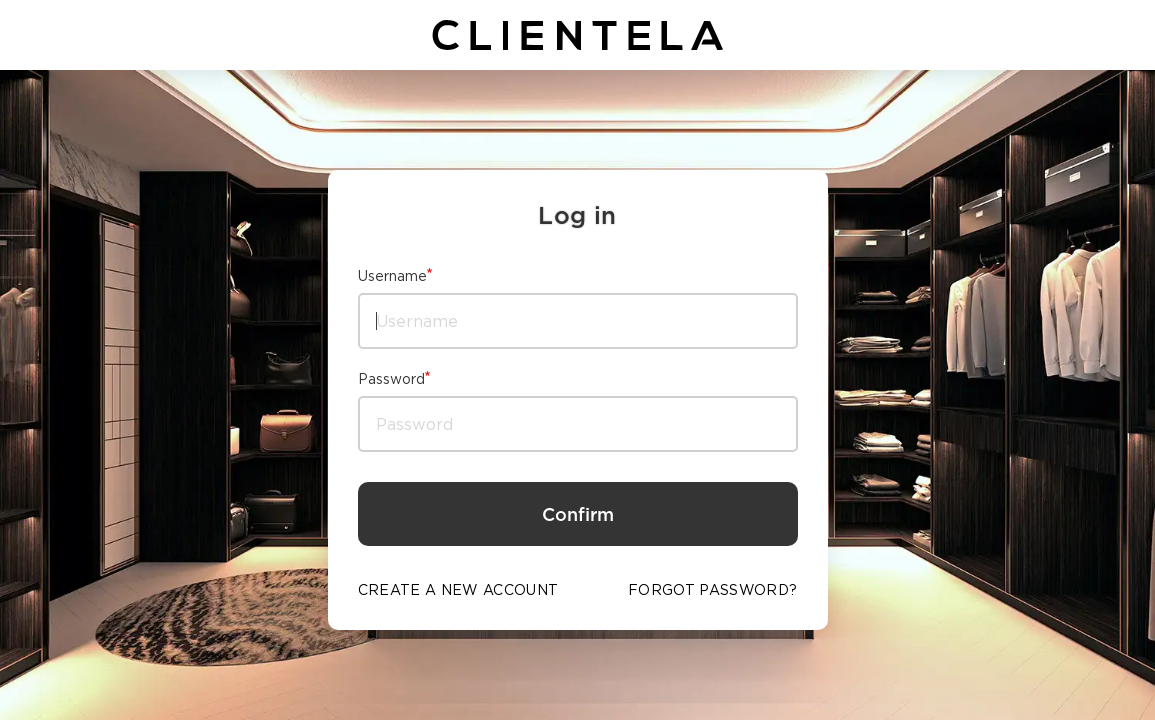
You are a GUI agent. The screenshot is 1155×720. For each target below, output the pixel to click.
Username (392, 275)
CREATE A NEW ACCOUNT (458, 589)
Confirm (578, 514)
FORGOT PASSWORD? (713, 589)
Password (391, 378)
